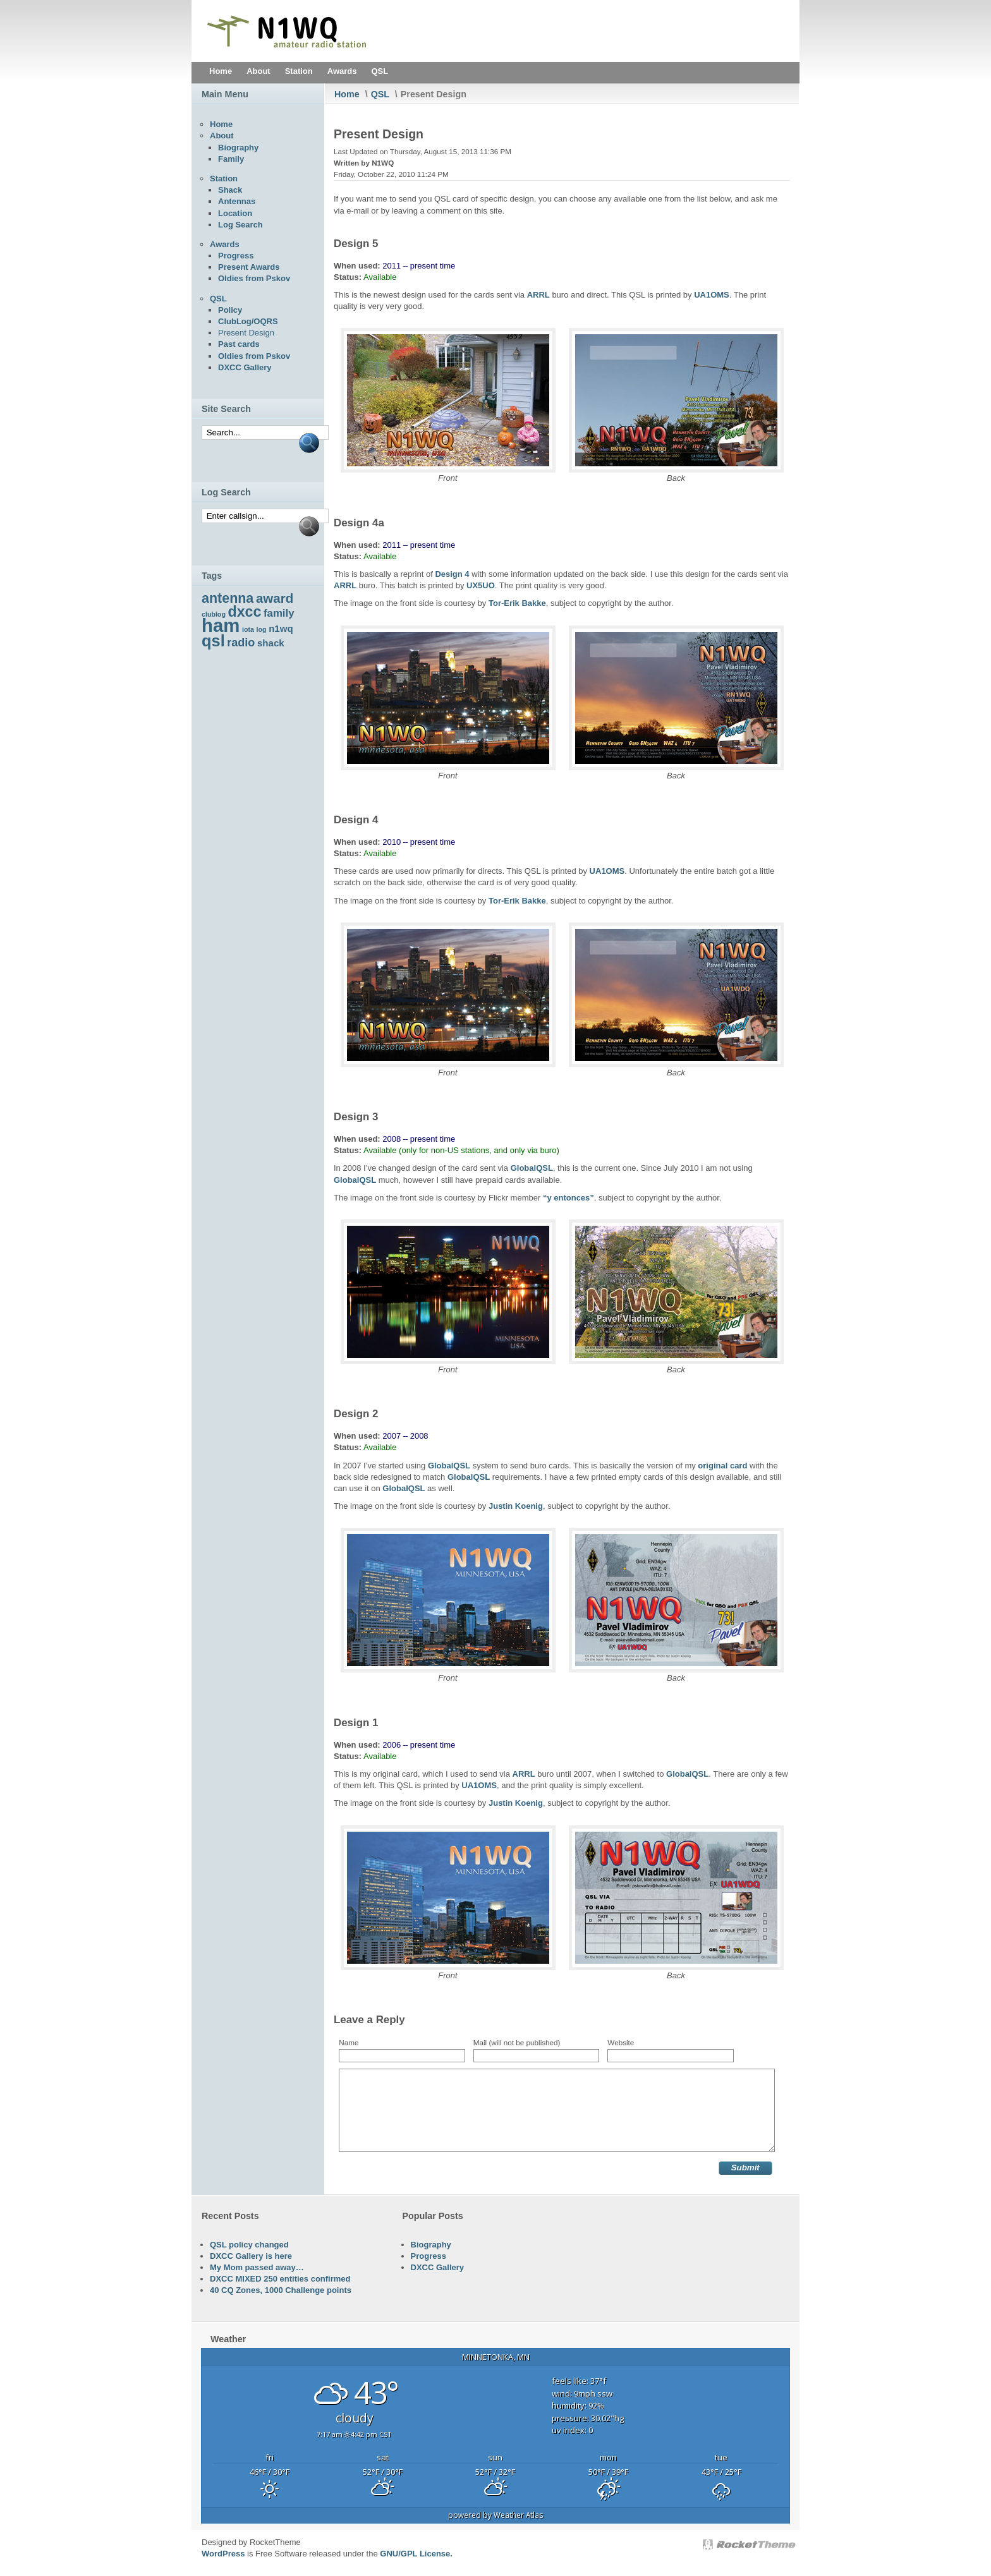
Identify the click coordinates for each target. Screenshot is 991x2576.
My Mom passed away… (257, 2267)
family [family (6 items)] (279, 613)
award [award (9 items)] (274, 598)
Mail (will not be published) (517, 2042)
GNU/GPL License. (416, 2553)
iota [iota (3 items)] (248, 629)
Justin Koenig (516, 1506)
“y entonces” (568, 1197)
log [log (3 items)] (262, 629)
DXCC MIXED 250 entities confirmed (280, 2278)
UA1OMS (711, 294)
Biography (431, 2244)
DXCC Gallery (438, 2267)
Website (620, 2042)
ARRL (538, 294)
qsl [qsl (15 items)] (213, 641)
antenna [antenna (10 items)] (227, 598)
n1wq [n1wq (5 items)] (281, 628)
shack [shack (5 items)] (270, 643)
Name (348, 2042)
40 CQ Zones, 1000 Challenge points (280, 2290)
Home (347, 94)
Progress (428, 2256)
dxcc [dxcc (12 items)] (245, 611)
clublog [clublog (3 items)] (214, 614)
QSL (380, 94)
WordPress (223, 2553)
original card (722, 1465)
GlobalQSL (532, 1168)
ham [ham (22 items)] (221, 625)
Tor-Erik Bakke (517, 603)
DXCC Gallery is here (251, 2256)
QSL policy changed (249, 2244)
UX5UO (480, 585)
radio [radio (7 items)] (241, 642)
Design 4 (452, 574)
